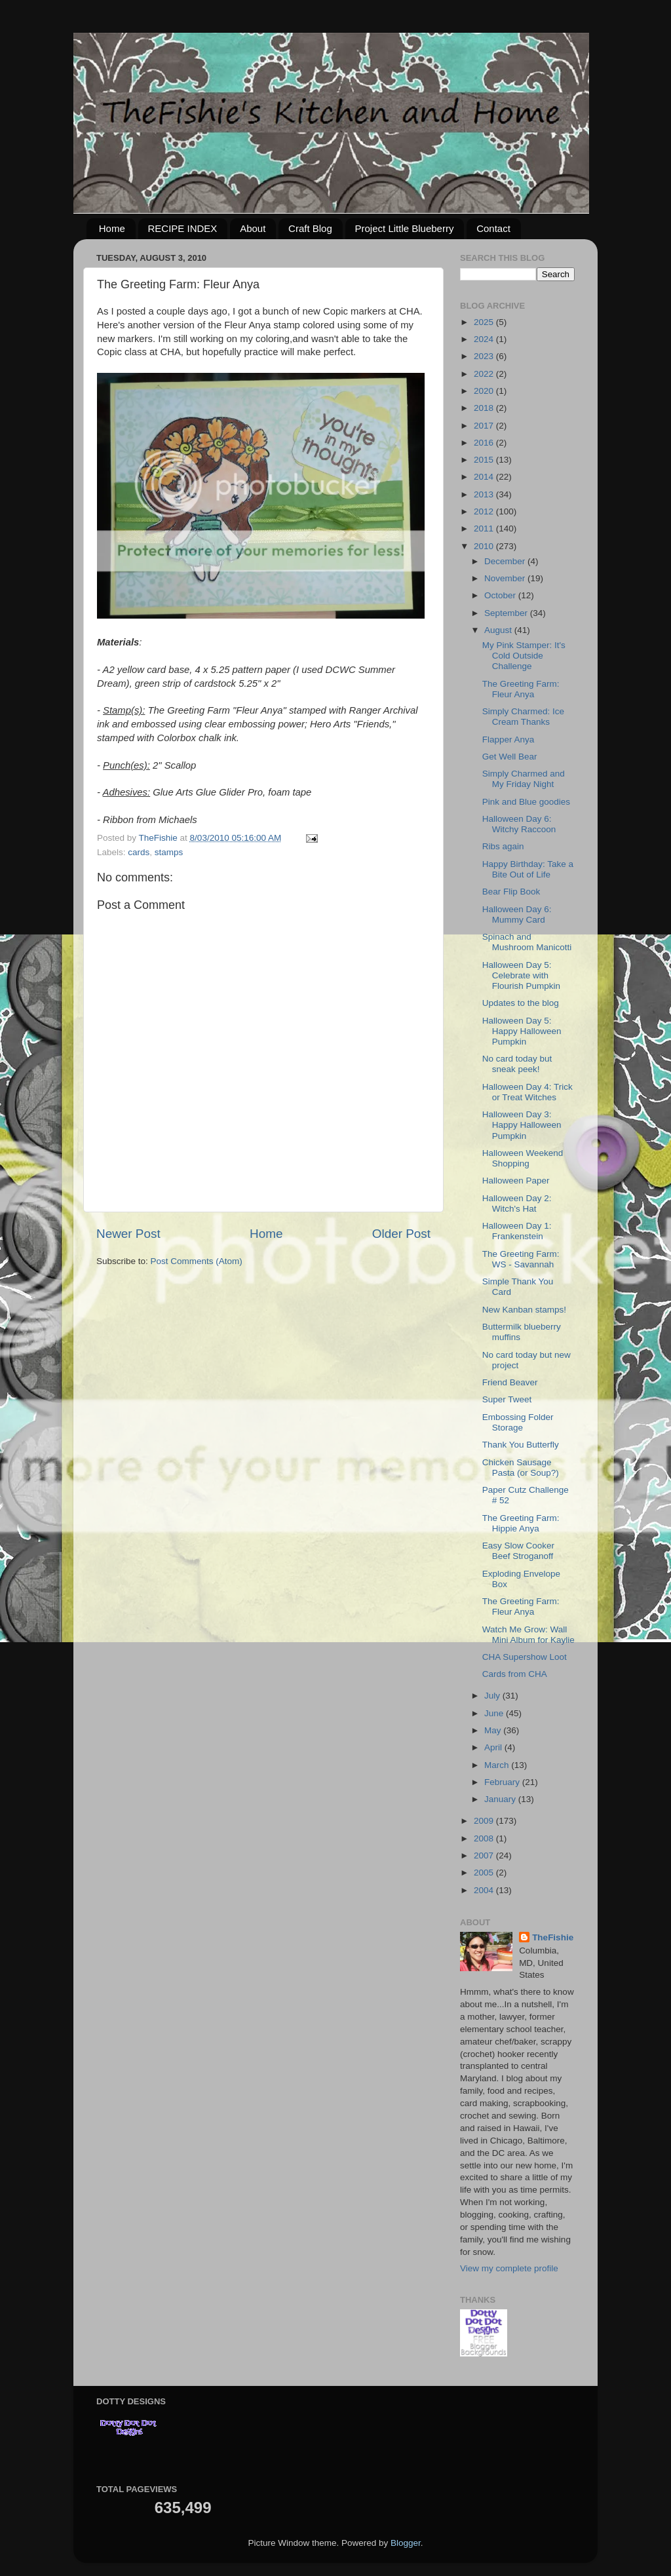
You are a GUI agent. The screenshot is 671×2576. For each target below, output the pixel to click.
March (497, 1765)
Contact (493, 228)
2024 (485, 339)
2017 (485, 426)
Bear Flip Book (511, 891)
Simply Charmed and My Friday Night (523, 779)
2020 (485, 391)
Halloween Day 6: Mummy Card (517, 914)
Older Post (401, 1233)
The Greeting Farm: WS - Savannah (521, 1259)
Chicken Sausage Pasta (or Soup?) (520, 1467)
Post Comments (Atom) (196, 1261)
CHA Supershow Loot (524, 1657)
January (501, 1799)
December (505, 561)
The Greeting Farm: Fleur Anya (521, 689)
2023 (485, 356)
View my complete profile (509, 2268)
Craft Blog (310, 228)
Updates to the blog (520, 1003)
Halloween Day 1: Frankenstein (517, 1231)
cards (138, 852)
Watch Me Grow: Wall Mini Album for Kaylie (528, 1634)
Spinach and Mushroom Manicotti (527, 942)
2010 (485, 546)
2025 (485, 322)
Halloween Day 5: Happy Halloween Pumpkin (522, 1031)
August (499, 630)
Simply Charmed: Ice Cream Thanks (523, 716)
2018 (485, 408)
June (495, 1713)
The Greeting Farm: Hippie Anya (521, 1523)
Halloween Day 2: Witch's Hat (517, 1203)
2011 (485, 528)
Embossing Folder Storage (518, 1422)
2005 (485, 1872)
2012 (485, 511)
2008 (485, 1838)
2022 (485, 374)
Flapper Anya (508, 739)
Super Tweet (507, 1399)
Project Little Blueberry (404, 228)
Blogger (406, 2543)
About (252, 228)
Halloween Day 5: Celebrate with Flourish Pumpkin (521, 975)
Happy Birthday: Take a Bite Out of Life (527, 869)
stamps (169, 852)
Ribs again (503, 846)
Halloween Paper (516, 1180)
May (493, 1730)
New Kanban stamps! (524, 1310)
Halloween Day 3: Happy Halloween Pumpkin (522, 1124)
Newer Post (128, 1233)
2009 (485, 1821)
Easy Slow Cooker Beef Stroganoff (518, 1551)
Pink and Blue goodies (526, 802)
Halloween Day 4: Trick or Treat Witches (527, 1092)
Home (112, 228)
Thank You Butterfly (520, 1445)
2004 (485, 1890)
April (494, 1747)
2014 (485, 477)
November (505, 578)
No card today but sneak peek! (517, 1064)
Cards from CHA (514, 1674)
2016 (485, 443)
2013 (485, 494)
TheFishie (552, 1937)
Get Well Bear (509, 756)
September (507, 613)
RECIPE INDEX (183, 228)
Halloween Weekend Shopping (523, 1158)
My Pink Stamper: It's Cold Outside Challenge (524, 655)
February (503, 1782)
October (501, 595)
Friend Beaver (510, 1382)
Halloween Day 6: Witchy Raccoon (519, 824)
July (493, 1696)
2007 (485, 1855)
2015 (485, 460)
